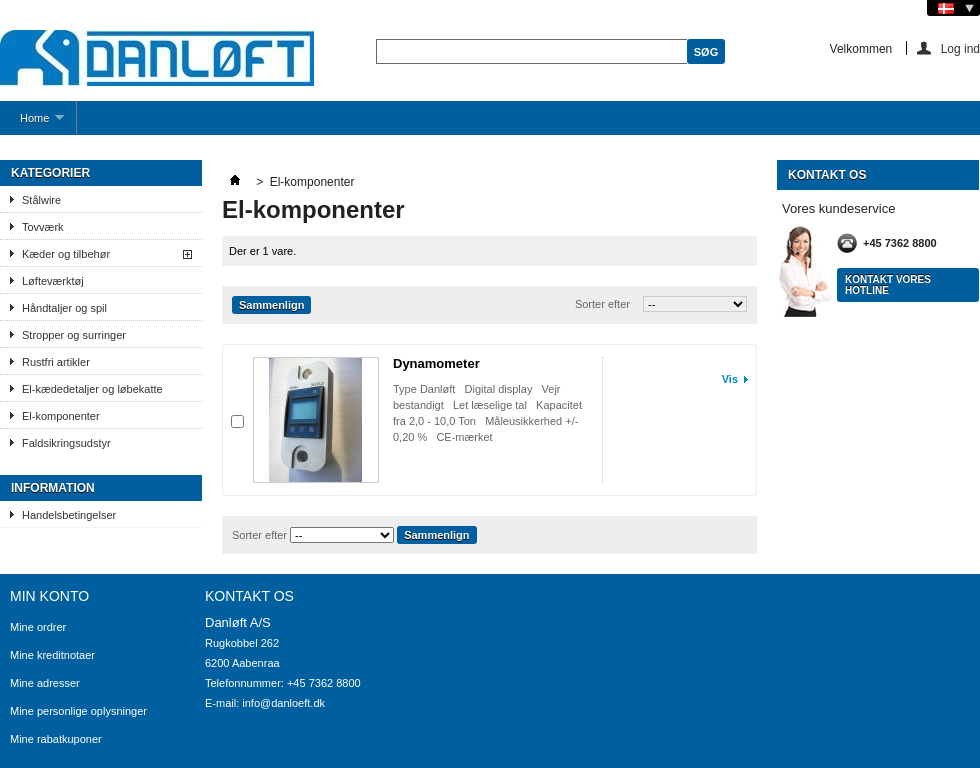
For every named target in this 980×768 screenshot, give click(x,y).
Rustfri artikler (56, 362)
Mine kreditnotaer (52, 655)
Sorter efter (602, 304)
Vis (730, 379)
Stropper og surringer (74, 335)
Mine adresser (45, 683)
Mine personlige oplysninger (78, 711)
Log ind (960, 48)
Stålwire (41, 200)
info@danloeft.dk (283, 703)
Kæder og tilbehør (66, 254)
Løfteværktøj (53, 281)
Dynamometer (436, 363)
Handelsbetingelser (69, 515)
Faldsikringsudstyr (66, 443)
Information (53, 488)
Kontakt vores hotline (888, 285)
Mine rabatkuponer (56, 739)
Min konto (49, 596)
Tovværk (43, 227)
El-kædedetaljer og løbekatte (92, 389)
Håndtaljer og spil (64, 308)
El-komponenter (61, 416)
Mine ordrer (38, 627)
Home (32, 123)
